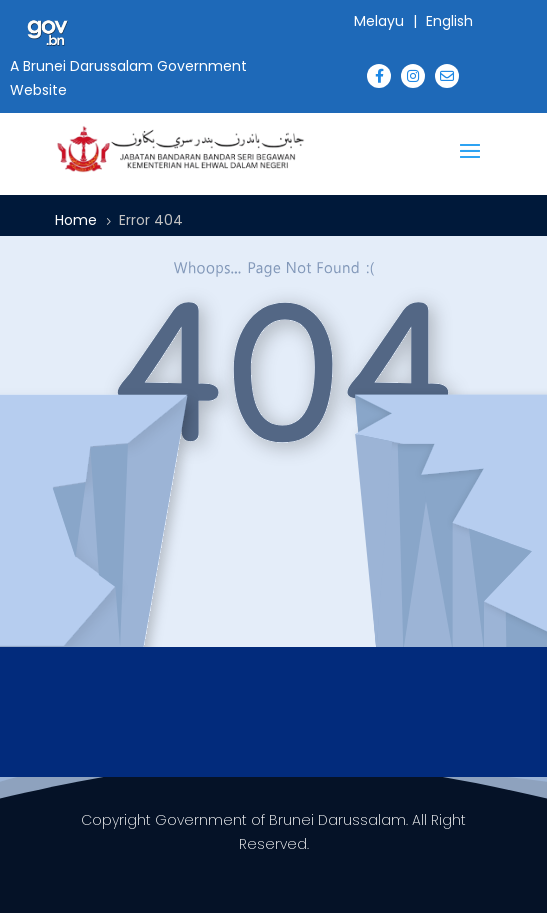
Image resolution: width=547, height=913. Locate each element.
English (449, 21)
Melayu (379, 21)
